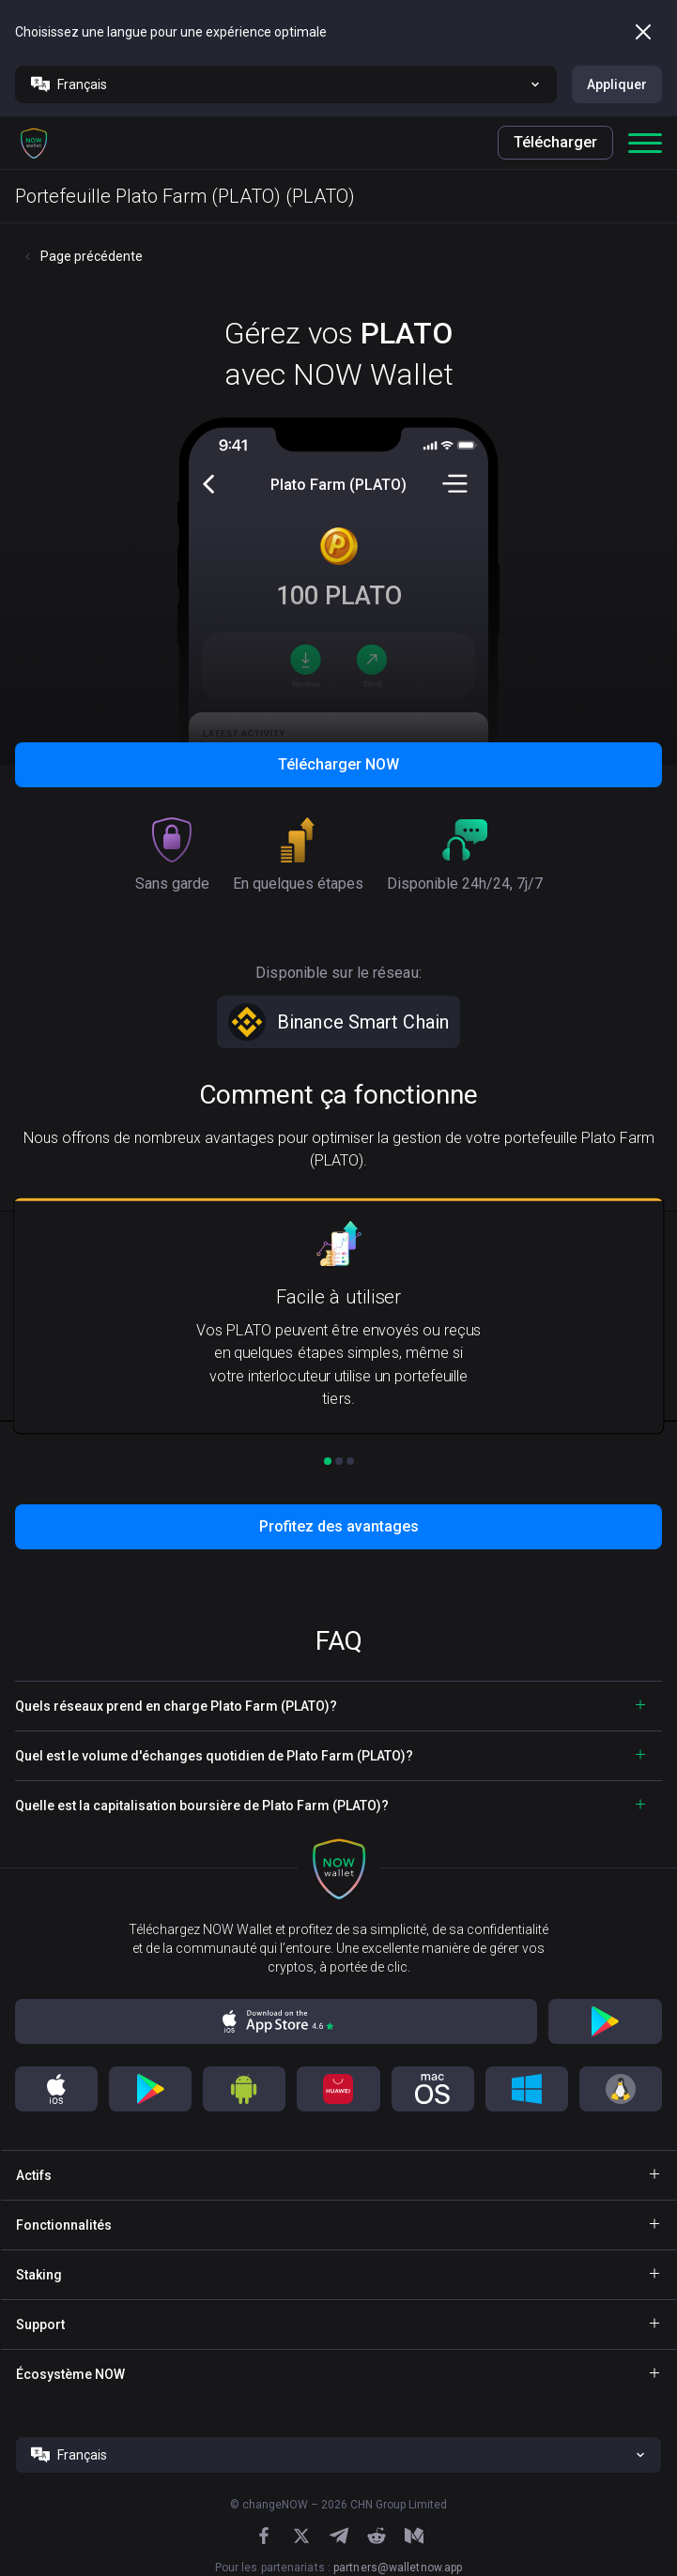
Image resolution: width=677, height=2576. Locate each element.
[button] (34, 142)
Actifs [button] (34, 2175)
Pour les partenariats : (339, 2567)
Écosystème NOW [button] (70, 2374)
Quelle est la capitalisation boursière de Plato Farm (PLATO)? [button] (202, 1805)
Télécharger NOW (338, 764)
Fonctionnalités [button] (64, 2225)
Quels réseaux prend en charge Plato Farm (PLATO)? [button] (176, 1706)
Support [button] (40, 2324)
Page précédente (91, 256)
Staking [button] (39, 2274)
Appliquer (617, 84)
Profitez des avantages (339, 1526)
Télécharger (555, 142)
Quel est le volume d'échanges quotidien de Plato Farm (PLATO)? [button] (214, 1755)
